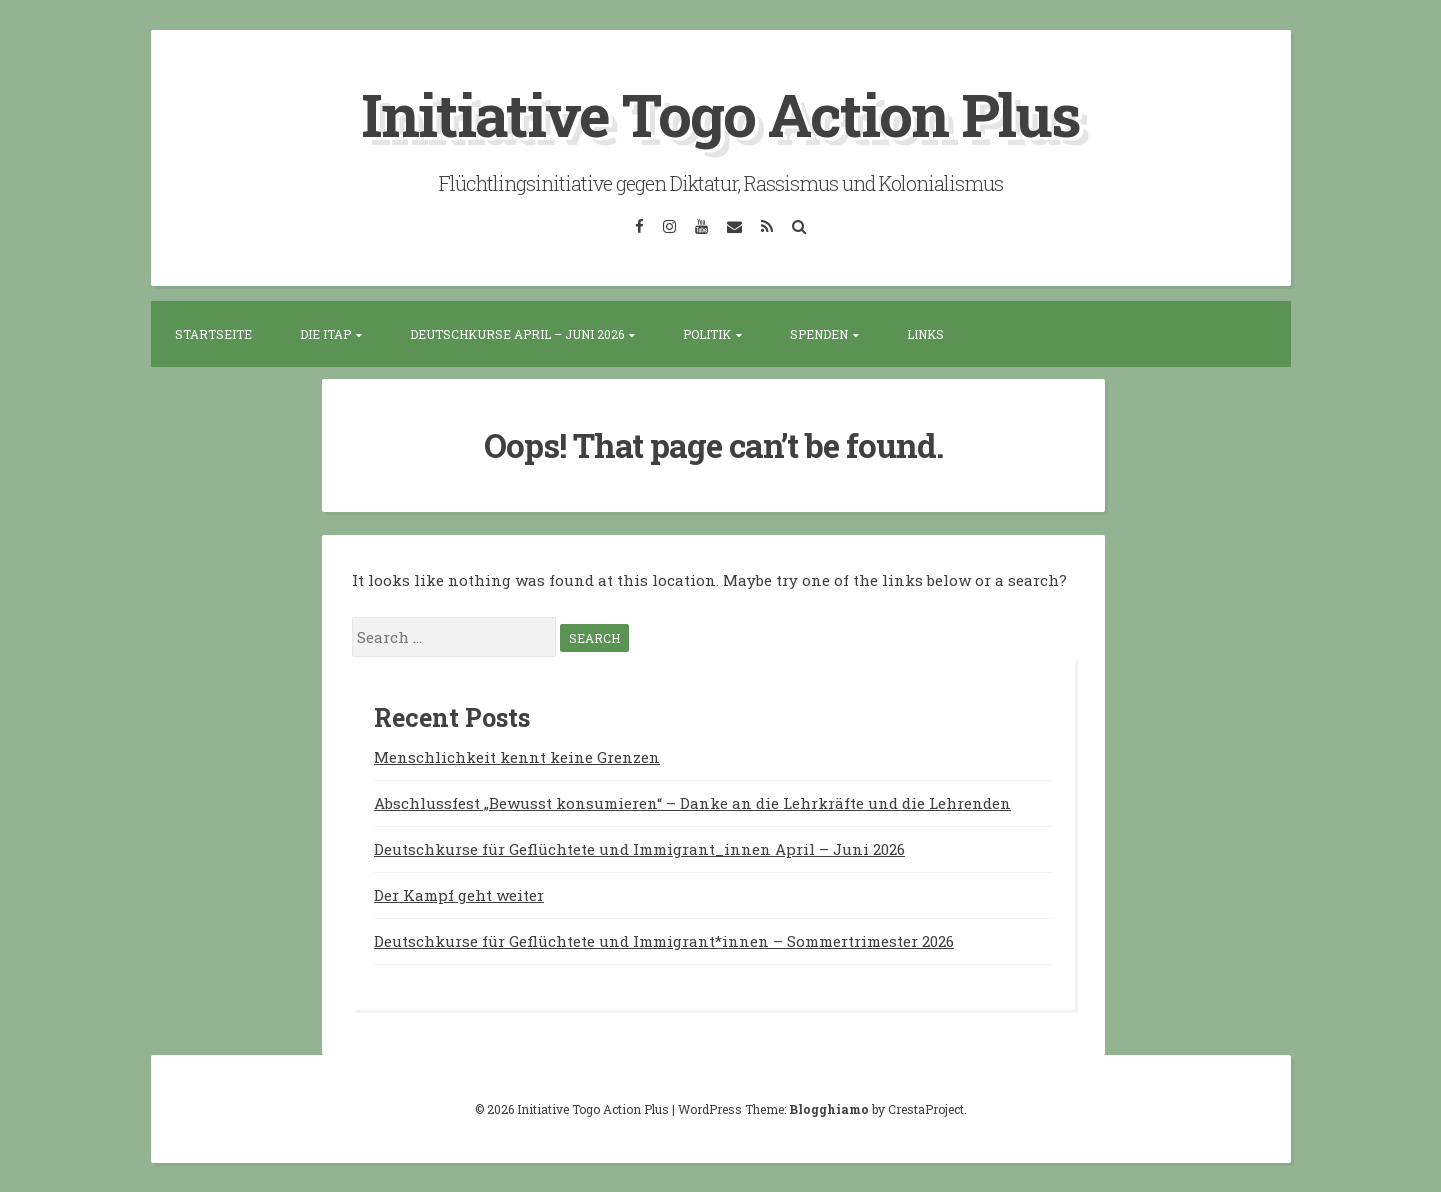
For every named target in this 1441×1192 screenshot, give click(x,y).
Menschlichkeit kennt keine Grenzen (517, 756)
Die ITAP (325, 334)
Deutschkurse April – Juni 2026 (517, 334)
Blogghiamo (829, 1108)
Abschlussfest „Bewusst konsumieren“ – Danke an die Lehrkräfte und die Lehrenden (692, 802)
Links (925, 334)
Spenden (819, 334)
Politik (707, 334)
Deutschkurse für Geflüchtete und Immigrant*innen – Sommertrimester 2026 (664, 940)
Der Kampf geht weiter (459, 894)
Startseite (213, 334)
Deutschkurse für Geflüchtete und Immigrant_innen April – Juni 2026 (639, 848)
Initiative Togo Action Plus (720, 113)
